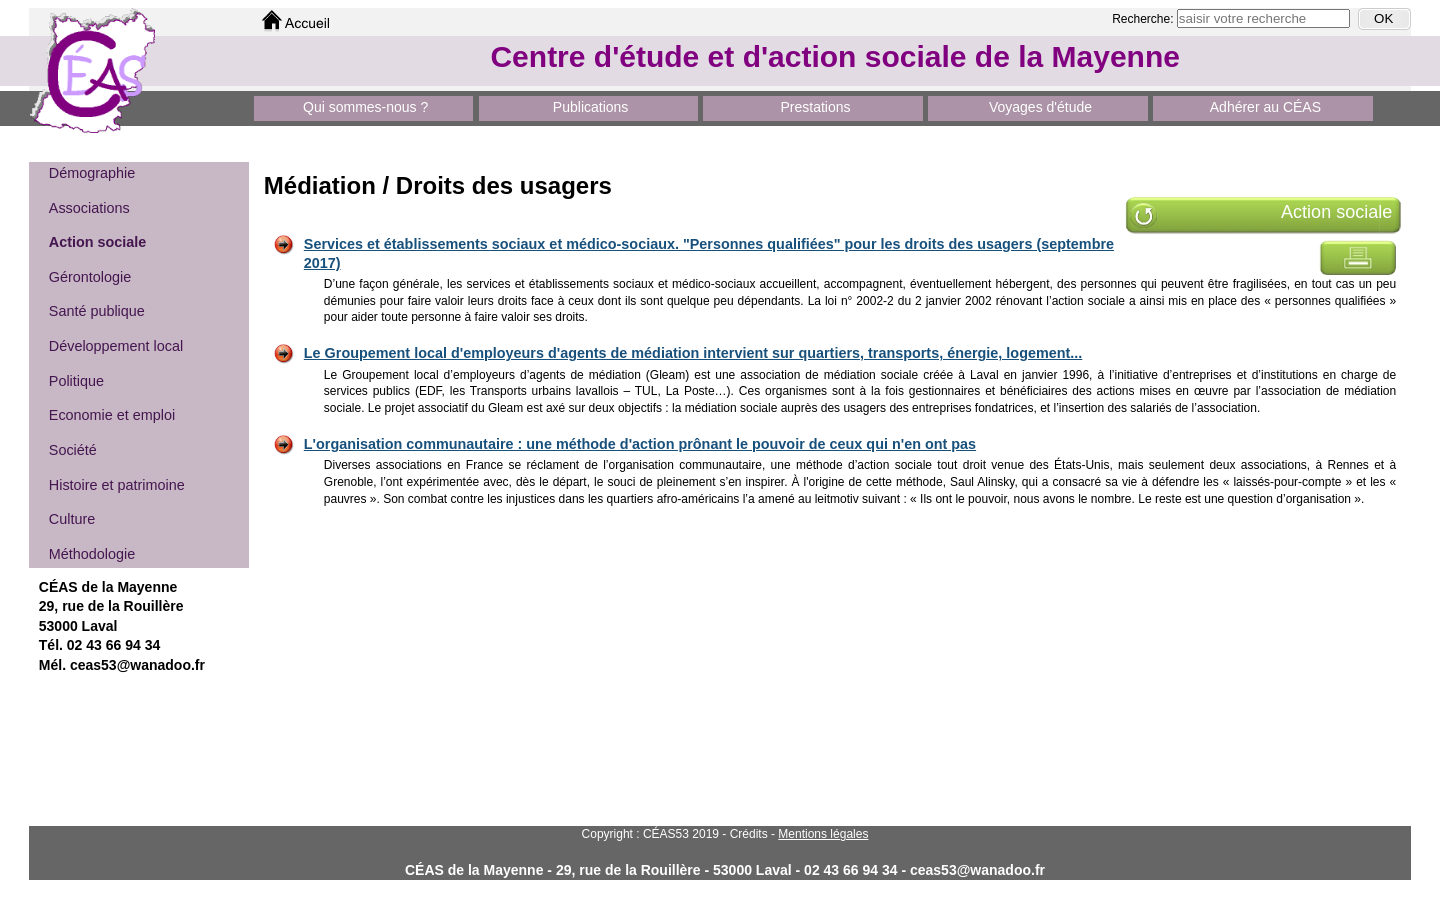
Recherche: (1144, 19)
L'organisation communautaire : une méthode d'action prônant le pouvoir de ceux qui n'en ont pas (640, 444)
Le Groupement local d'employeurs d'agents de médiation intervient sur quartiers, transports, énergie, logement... (693, 353)
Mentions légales (823, 834)
